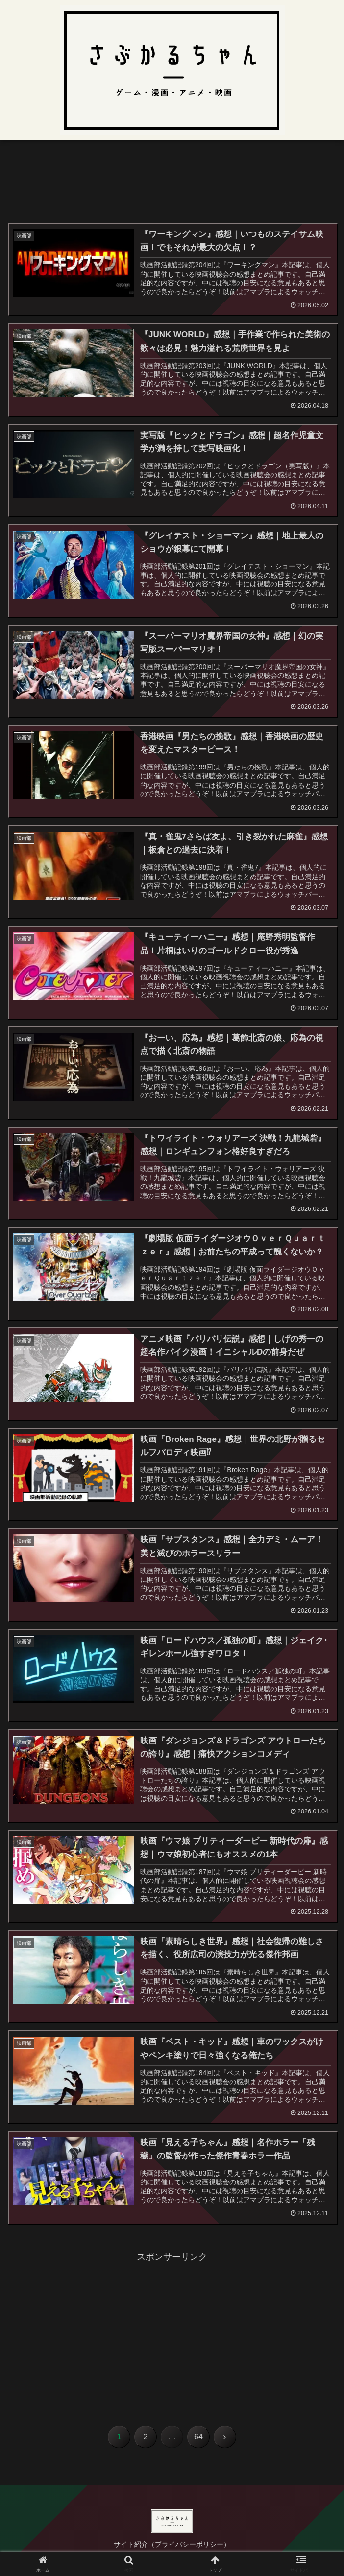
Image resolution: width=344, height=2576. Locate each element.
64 (198, 2437)
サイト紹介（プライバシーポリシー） (172, 2545)
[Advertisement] (172, 186)
